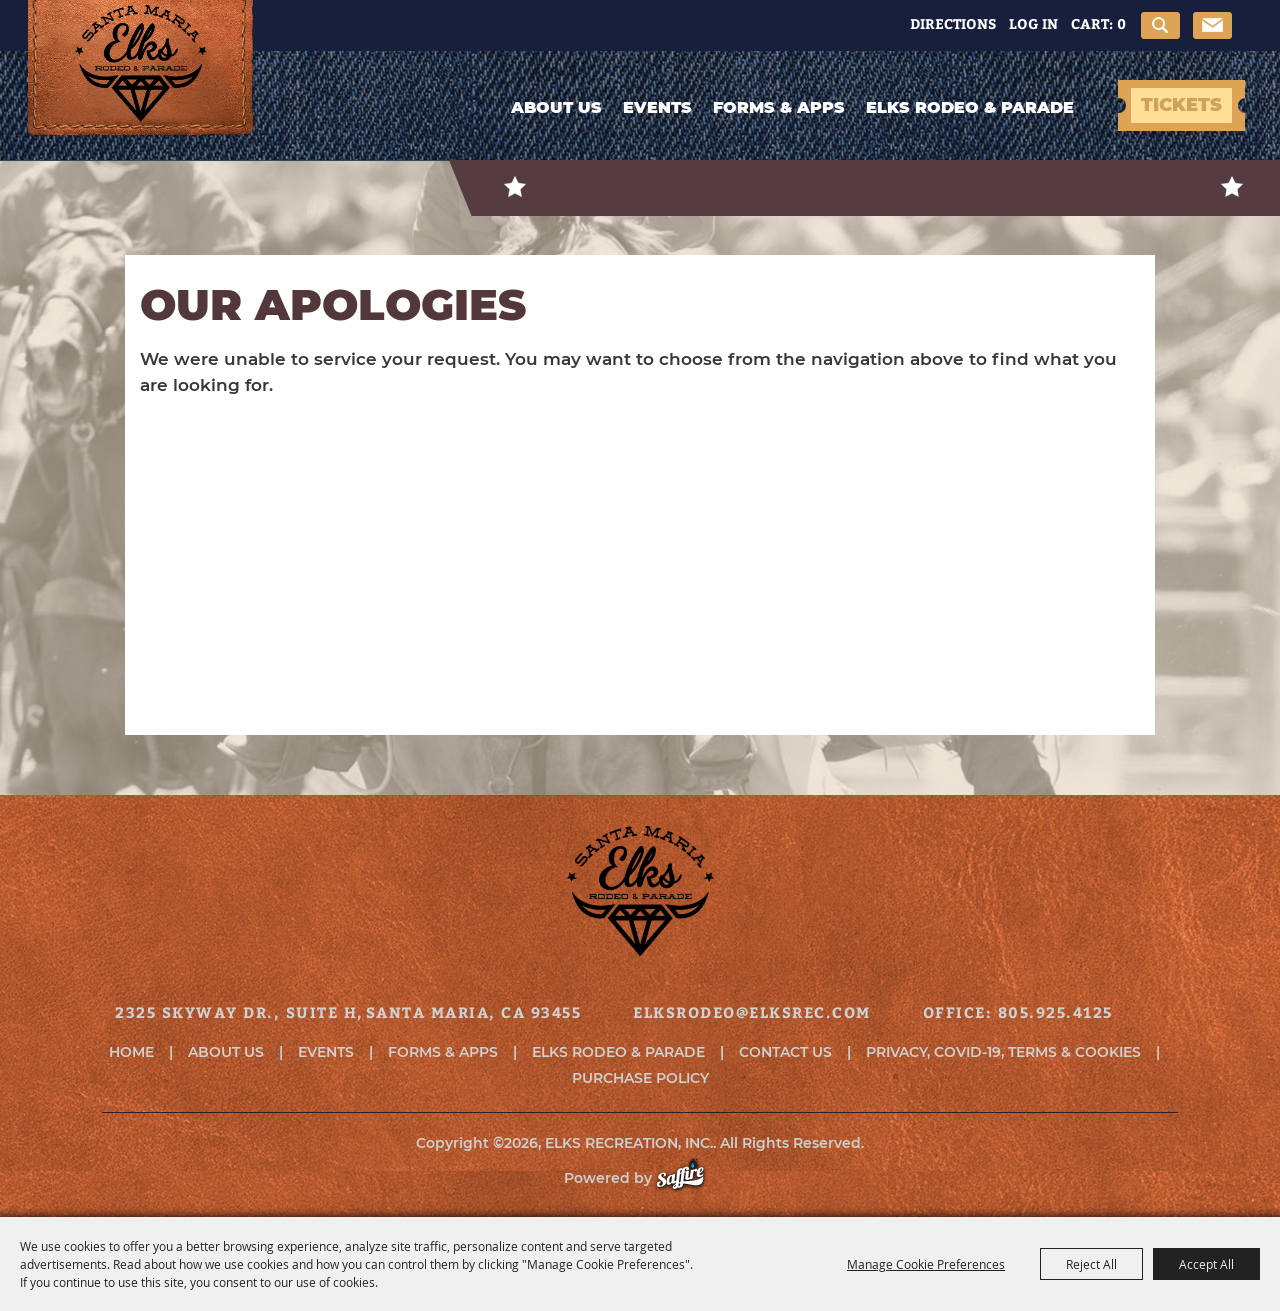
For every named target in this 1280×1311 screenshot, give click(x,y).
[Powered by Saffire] (690, 1178)
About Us (556, 107)
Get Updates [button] (1212, 25)
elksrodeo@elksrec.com (752, 1012)
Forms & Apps (779, 107)
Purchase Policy (640, 1078)
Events (657, 107)
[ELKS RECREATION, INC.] (141, 87)
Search (1160, 25)
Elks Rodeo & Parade (970, 107)
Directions (953, 23)
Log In (1033, 23)
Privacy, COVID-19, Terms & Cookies (1003, 1052)
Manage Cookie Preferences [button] (926, 1264)
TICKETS (1181, 105)
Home (131, 1052)
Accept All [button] (1206, 1264)
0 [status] (1121, 23)
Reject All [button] (1091, 1264)
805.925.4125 (1055, 1012)
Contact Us (785, 1052)
